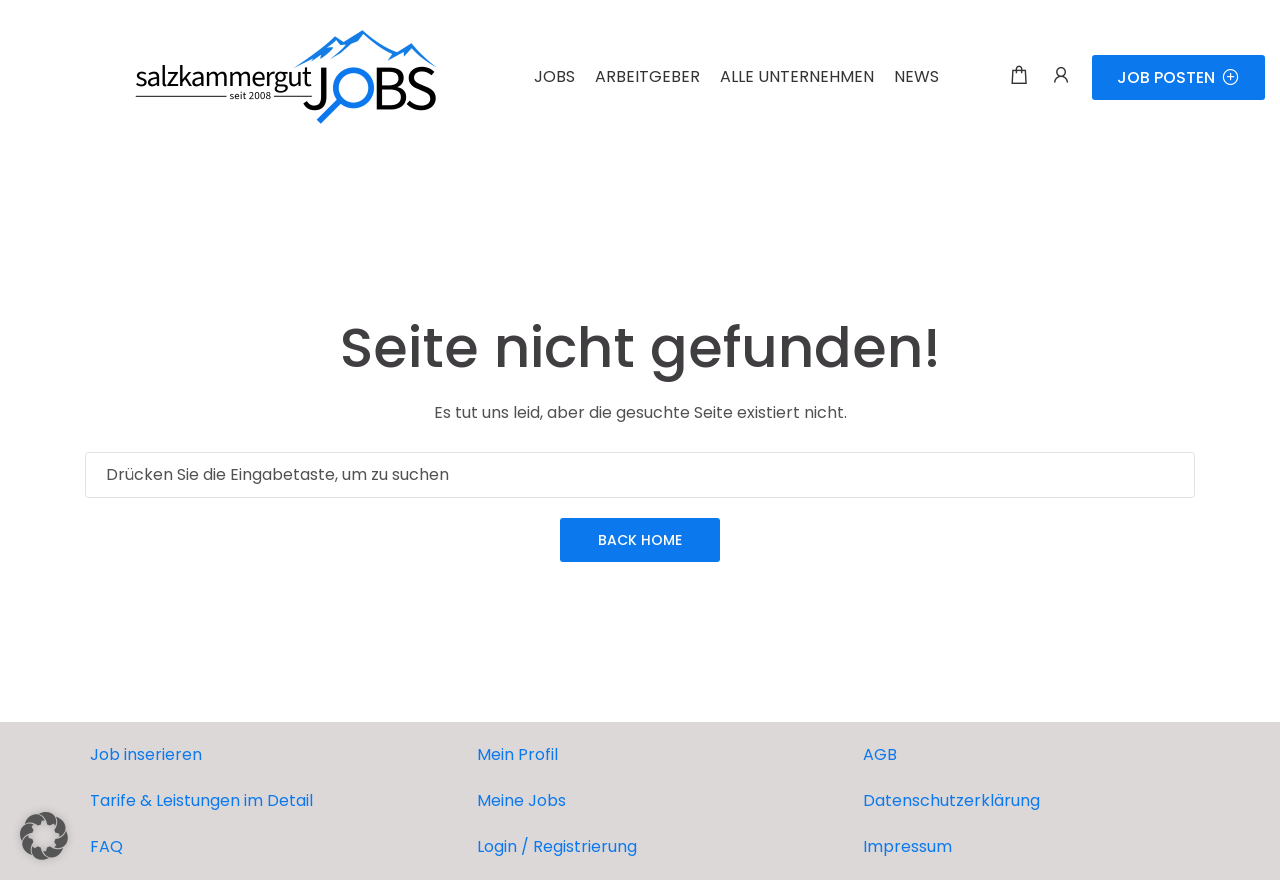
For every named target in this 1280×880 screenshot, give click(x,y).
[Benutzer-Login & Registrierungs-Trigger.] (1061, 77)
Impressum (907, 846)
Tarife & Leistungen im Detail (201, 800)
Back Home (640, 540)
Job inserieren (146, 754)
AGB (880, 754)
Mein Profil (517, 754)
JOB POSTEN (1178, 77)
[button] (44, 836)
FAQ (106, 846)
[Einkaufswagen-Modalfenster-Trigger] (1019, 77)
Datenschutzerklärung (951, 800)
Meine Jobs (521, 800)
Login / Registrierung (557, 846)
